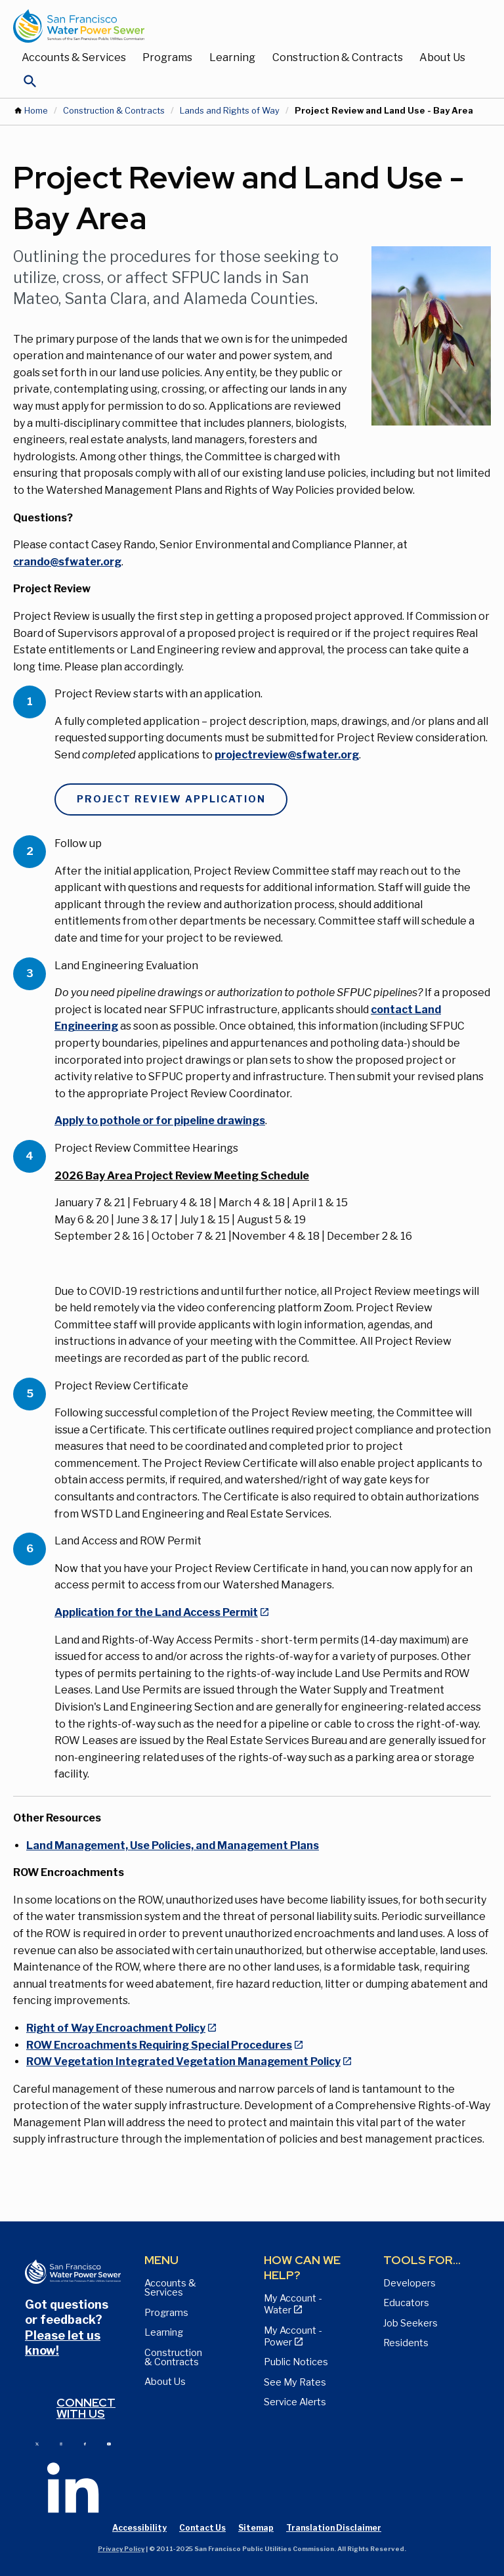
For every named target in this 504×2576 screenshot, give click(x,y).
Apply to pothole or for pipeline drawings (159, 1120)
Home (35, 111)
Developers (409, 2283)
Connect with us (86, 2408)
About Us (442, 57)
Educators (406, 2303)
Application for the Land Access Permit (156, 1612)
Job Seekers (410, 2323)
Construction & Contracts (337, 57)
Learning (232, 57)
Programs (167, 57)
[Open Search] (30, 85)
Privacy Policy (121, 2548)
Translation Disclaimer (333, 2528)
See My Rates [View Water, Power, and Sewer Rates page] (295, 2382)
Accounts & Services (74, 57)
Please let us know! (62, 2342)
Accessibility (139, 2528)
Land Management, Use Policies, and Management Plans (172, 1845)
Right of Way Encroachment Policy (115, 2028)
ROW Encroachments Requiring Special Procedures (159, 2045)
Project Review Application (171, 799)
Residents (406, 2343)
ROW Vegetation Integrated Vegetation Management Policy (183, 2061)
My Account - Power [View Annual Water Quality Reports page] (293, 2336)
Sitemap (256, 2528)
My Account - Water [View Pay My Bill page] (293, 2304)
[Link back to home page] (239, 26)
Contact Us (202, 2528)
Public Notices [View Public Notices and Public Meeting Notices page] (296, 2362)
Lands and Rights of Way (230, 111)
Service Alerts (295, 2402)
